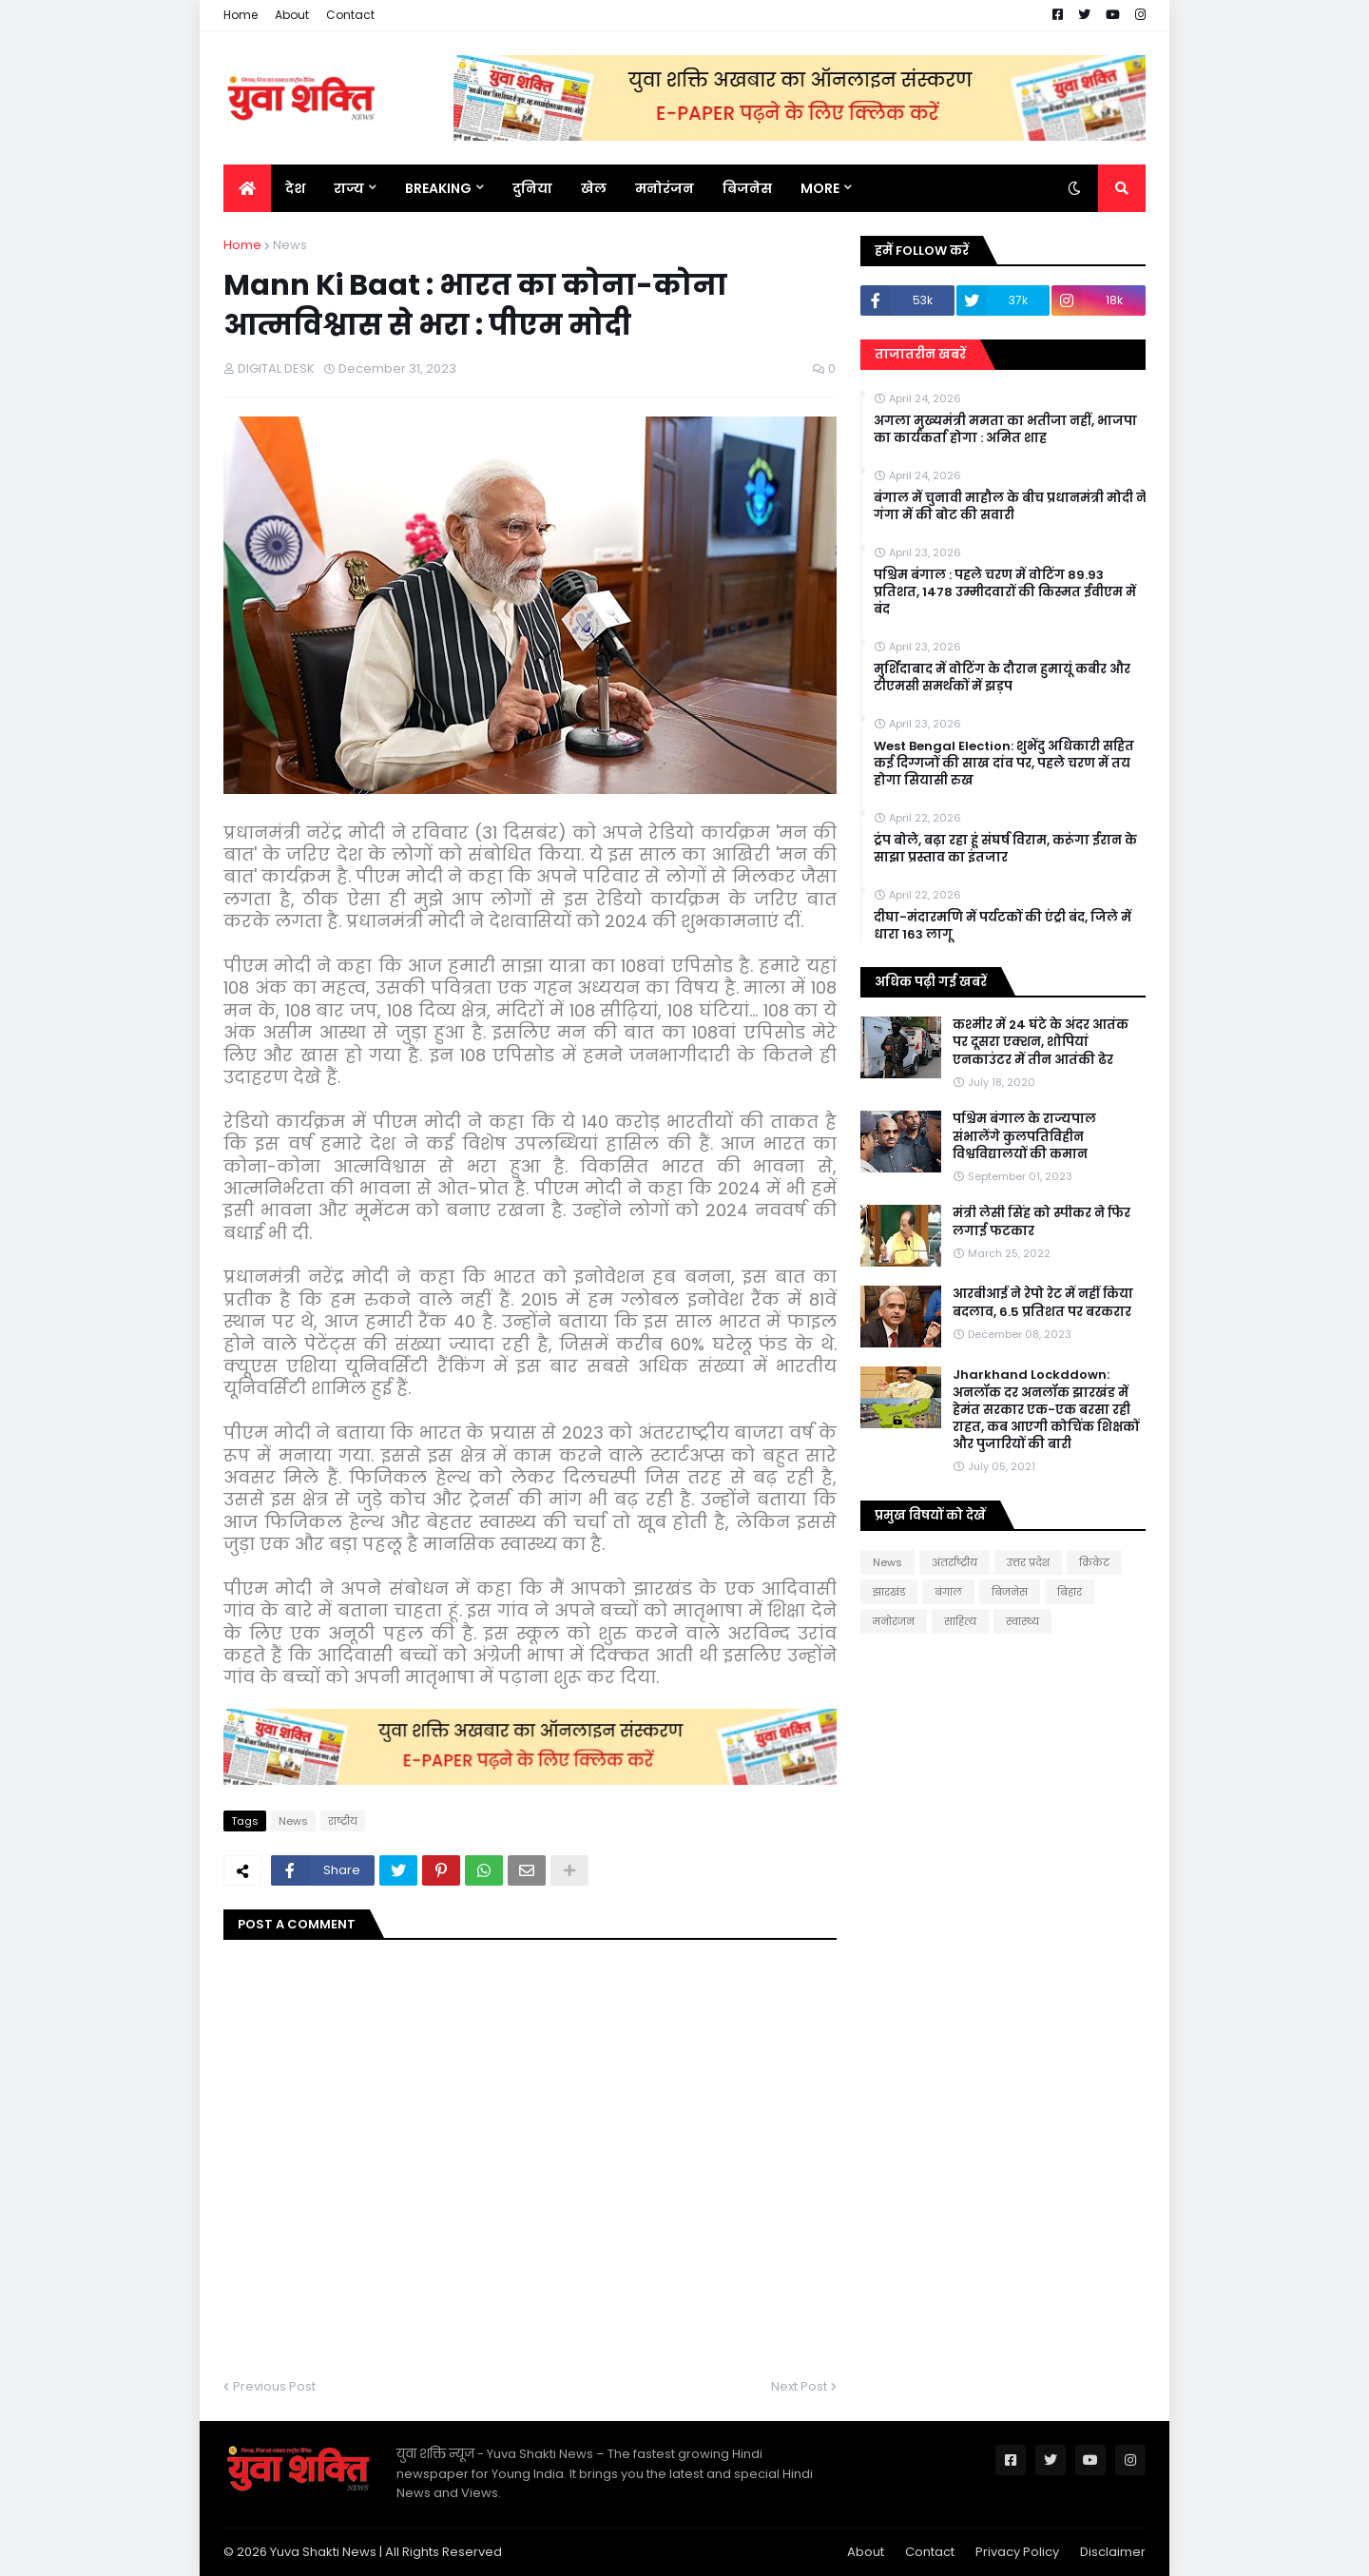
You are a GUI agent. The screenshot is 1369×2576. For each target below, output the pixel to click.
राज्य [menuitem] (349, 188)
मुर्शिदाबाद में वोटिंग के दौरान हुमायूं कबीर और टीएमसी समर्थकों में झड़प (1002, 678)
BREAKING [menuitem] (438, 188)
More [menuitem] (819, 188)
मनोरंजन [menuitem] (664, 188)
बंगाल (948, 1591)
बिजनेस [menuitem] (747, 188)
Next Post (799, 2386)
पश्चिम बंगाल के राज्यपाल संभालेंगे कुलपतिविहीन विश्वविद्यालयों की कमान (1024, 1136)
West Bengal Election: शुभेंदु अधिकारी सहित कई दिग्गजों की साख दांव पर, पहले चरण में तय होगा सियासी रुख (1004, 763)
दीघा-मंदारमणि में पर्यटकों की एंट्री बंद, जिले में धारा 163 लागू (1002, 926)
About (292, 15)
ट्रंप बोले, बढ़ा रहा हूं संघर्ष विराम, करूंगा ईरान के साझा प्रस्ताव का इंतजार (1005, 849)
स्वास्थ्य (1022, 1621)
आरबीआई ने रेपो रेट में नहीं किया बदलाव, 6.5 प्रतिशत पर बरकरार (1043, 1303)
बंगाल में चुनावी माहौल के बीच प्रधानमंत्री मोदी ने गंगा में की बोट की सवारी (1010, 507)
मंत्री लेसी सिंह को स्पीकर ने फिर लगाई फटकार (1041, 1222)
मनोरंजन (894, 1621)
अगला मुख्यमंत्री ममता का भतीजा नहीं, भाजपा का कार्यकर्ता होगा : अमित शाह (1005, 430)
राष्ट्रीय (342, 1821)
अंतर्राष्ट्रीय (954, 1562)
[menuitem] (247, 188)
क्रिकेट (1094, 1562)
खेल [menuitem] (594, 188)
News (290, 245)
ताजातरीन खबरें (920, 354)
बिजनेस (1010, 1591)
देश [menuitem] (295, 188)
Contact (350, 15)
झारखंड (889, 1591)
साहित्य (960, 1621)
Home (240, 15)
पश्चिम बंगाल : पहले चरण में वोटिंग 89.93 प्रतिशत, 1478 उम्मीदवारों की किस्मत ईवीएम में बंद (1005, 592)
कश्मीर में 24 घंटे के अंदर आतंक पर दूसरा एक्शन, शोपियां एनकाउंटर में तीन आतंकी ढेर (1040, 1042)
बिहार (1069, 1591)
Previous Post (274, 2386)
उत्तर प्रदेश (1028, 1562)
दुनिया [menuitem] (532, 188)
